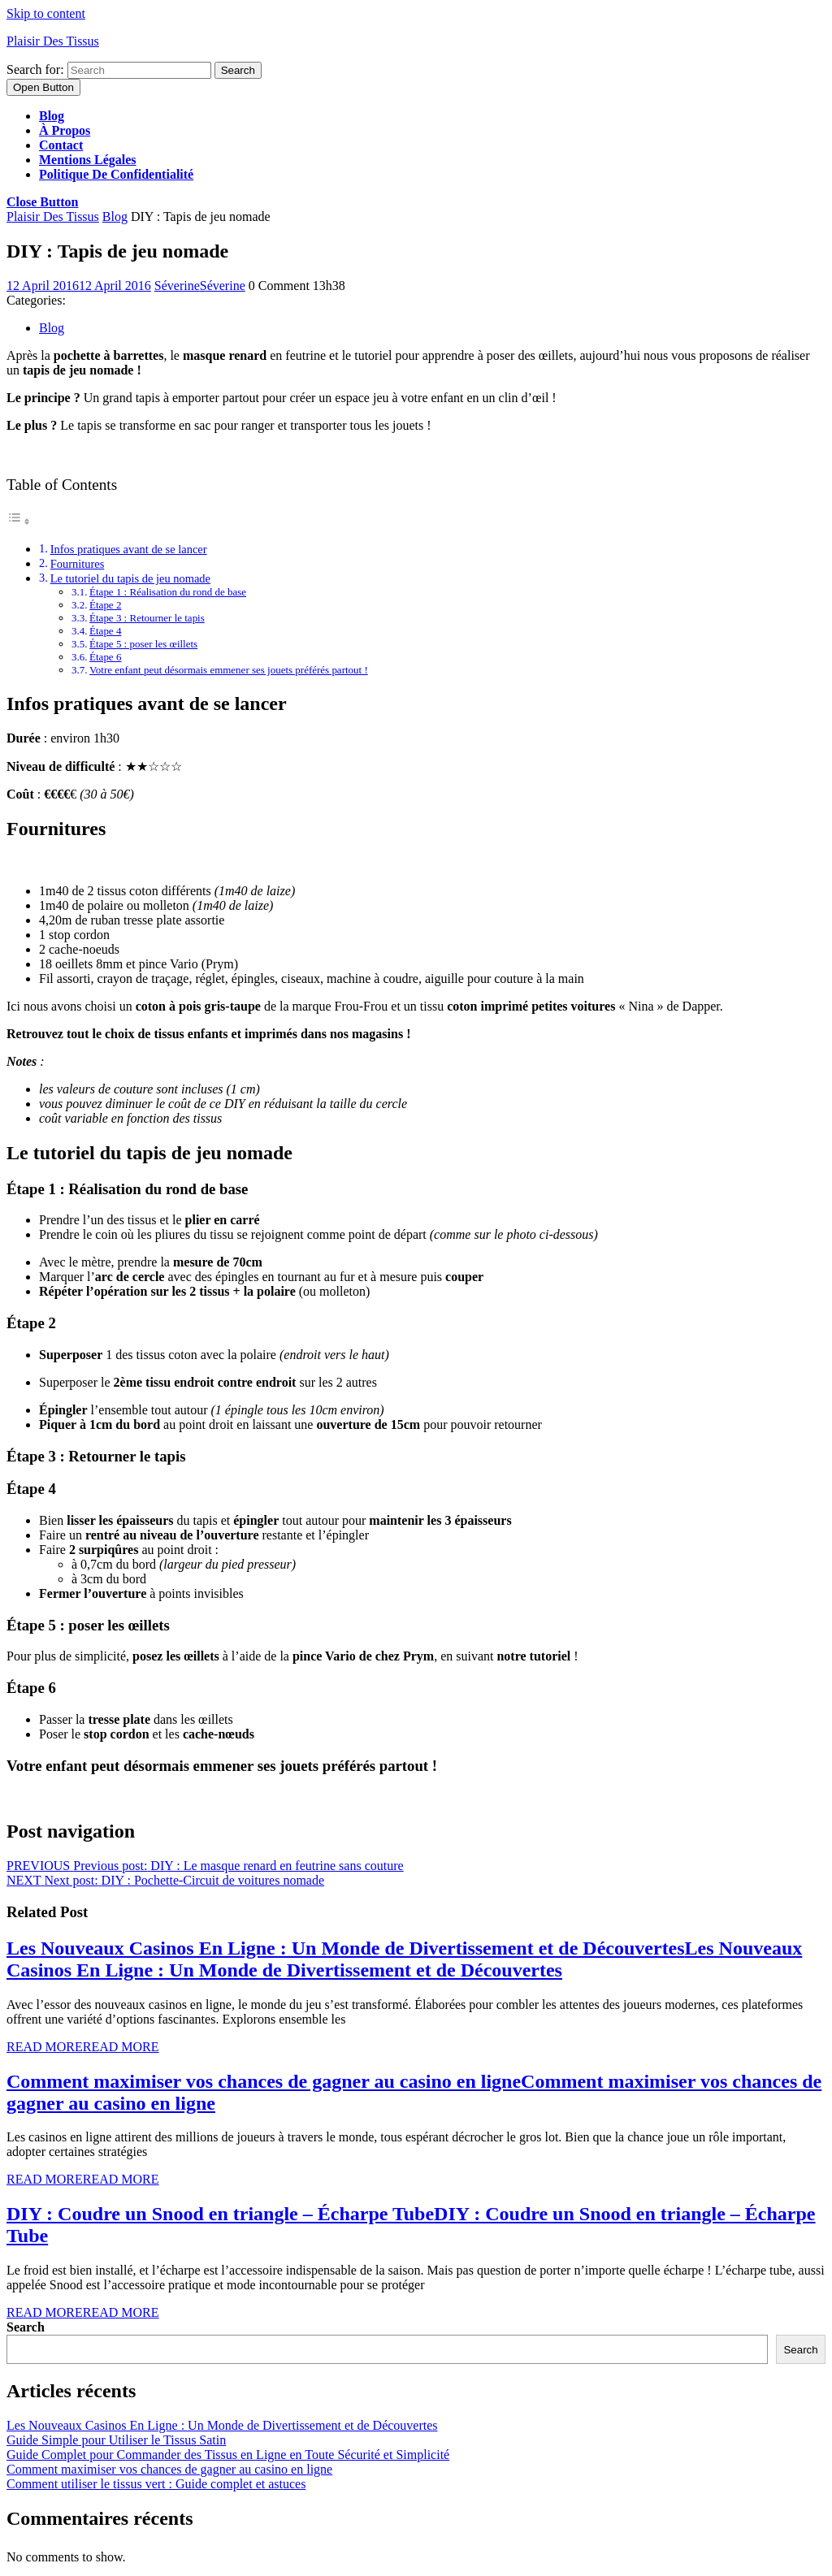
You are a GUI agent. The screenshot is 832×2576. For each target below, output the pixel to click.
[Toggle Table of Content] (18, 521)
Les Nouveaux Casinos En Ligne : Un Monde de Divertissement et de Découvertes (404, 1959)
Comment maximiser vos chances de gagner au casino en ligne (169, 2469)
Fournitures (77, 563)
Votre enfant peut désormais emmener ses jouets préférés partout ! (228, 670)
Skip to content (45, 13)
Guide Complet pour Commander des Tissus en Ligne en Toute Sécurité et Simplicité (227, 2454)
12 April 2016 (78, 285)
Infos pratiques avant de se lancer (128, 549)
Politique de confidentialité (116, 174)
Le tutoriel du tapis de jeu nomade (130, 578)
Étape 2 (105, 605)
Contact (61, 145)
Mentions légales (87, 160)
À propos (64, 130)
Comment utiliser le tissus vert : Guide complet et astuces (156, 2484)
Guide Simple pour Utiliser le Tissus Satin (116, 2440)
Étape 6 (105, 657)
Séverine (199, 285)
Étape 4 (105, 631)
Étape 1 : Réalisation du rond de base (167, 592)
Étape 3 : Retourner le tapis (147, 618)
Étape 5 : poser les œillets (143, 644)
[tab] (43, 87)
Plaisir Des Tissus (52, 41)
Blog (51, 116)
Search (25, 2327)
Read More (82, 2047)
